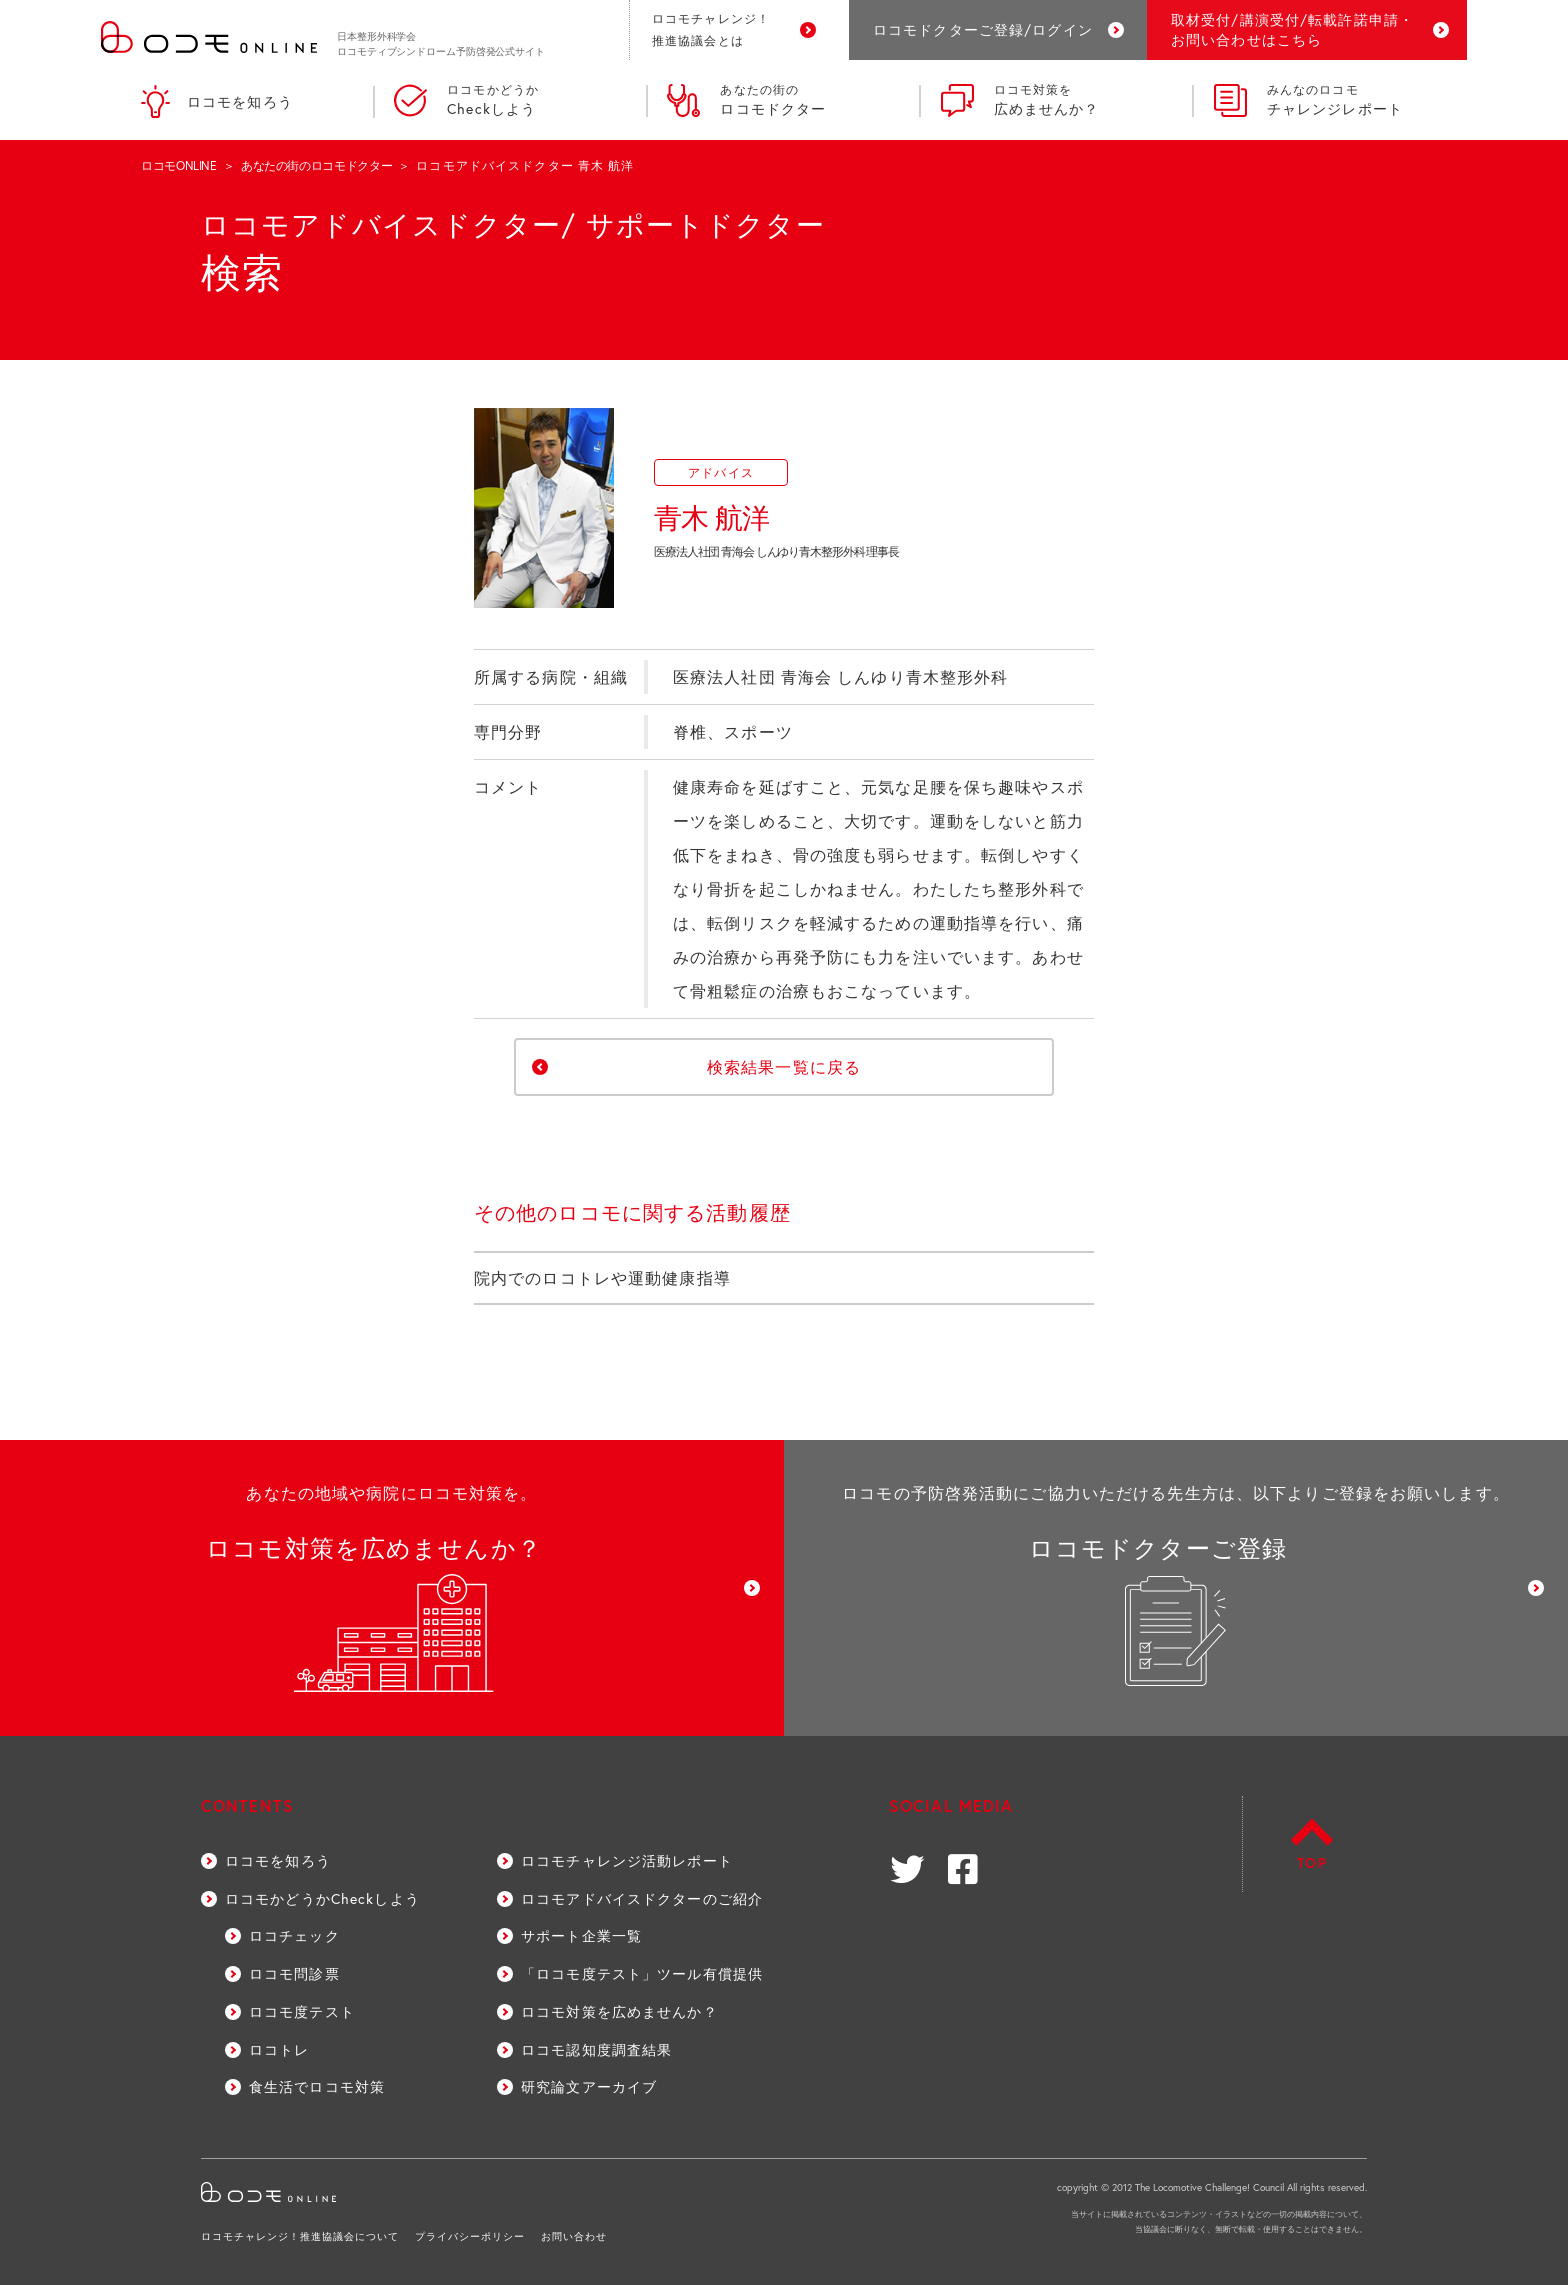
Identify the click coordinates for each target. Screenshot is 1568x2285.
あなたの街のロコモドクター (316, 165)
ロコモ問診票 (294, 1973)
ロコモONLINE (179, 165)
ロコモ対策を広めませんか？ (619, 2011)
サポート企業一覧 (581, 1935)
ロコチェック (294, 1935)
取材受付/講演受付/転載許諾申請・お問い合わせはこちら (1292, 29)
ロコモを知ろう (216, 101)
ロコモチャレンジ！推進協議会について (300, 2236)
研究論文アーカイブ (589, 2086)
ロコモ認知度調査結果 (596, 2049)
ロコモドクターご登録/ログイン (983, 29)
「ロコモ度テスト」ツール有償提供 (642, 1973)
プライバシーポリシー (470, 2236)
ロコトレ (279, 2049)
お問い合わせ (574, 2236)
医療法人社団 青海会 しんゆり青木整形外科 (841, 676)
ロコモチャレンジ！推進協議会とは (711, 29)
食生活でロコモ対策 (317, 2086)
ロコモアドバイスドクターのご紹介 (642, 1898)
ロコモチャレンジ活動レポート (627, 1860)
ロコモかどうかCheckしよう (322, 1898)
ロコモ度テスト (302, 2011)
